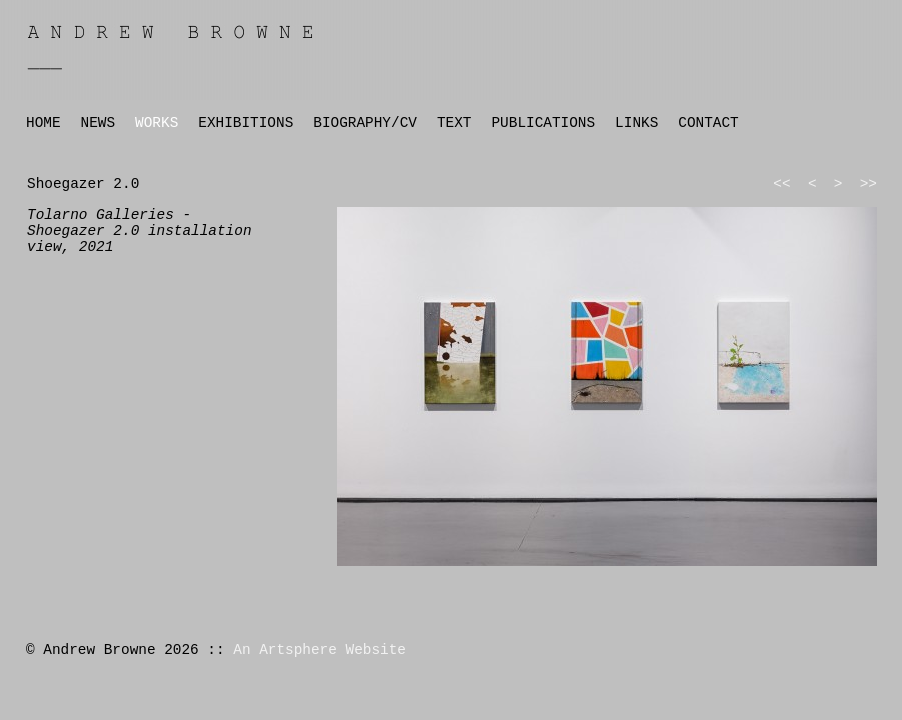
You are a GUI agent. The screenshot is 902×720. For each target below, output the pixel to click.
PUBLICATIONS (543, 123)
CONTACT (708, 123)
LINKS (636, 123)
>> (868, 184)
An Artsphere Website (319, 650)
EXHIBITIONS (245, 123)
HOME (43, 123)
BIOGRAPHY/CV (365, 123)
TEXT (454, 123)
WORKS (156, 123)
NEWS (98, 123)
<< (781, 184)
